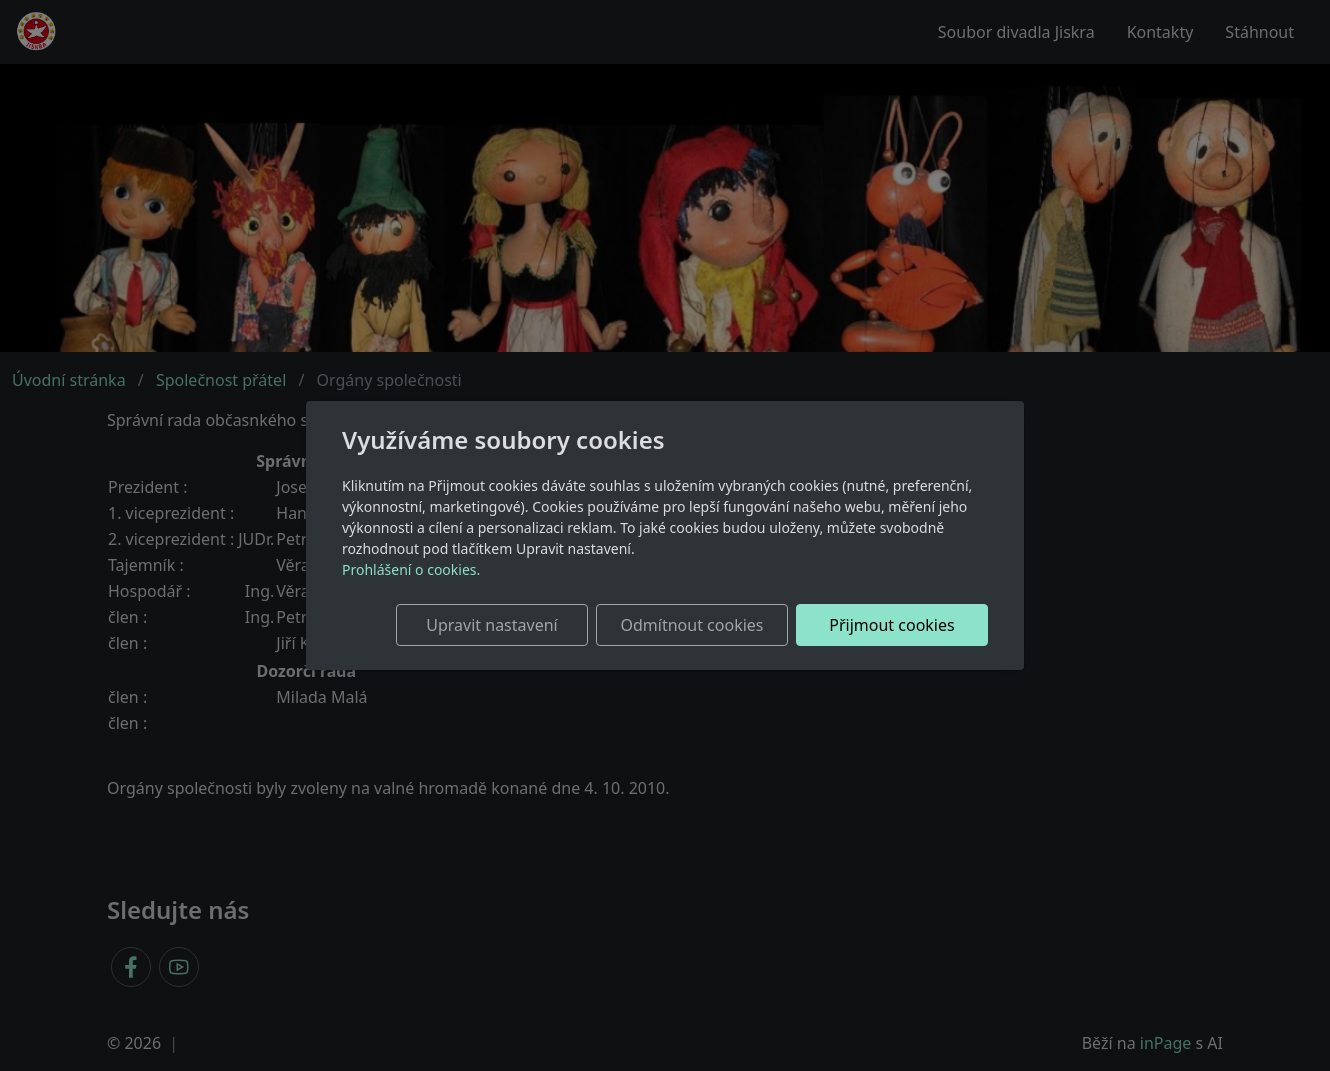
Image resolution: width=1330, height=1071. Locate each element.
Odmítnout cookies (692, 625)
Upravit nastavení (491, 625)
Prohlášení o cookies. (411, 569)
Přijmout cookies (891, 625)
